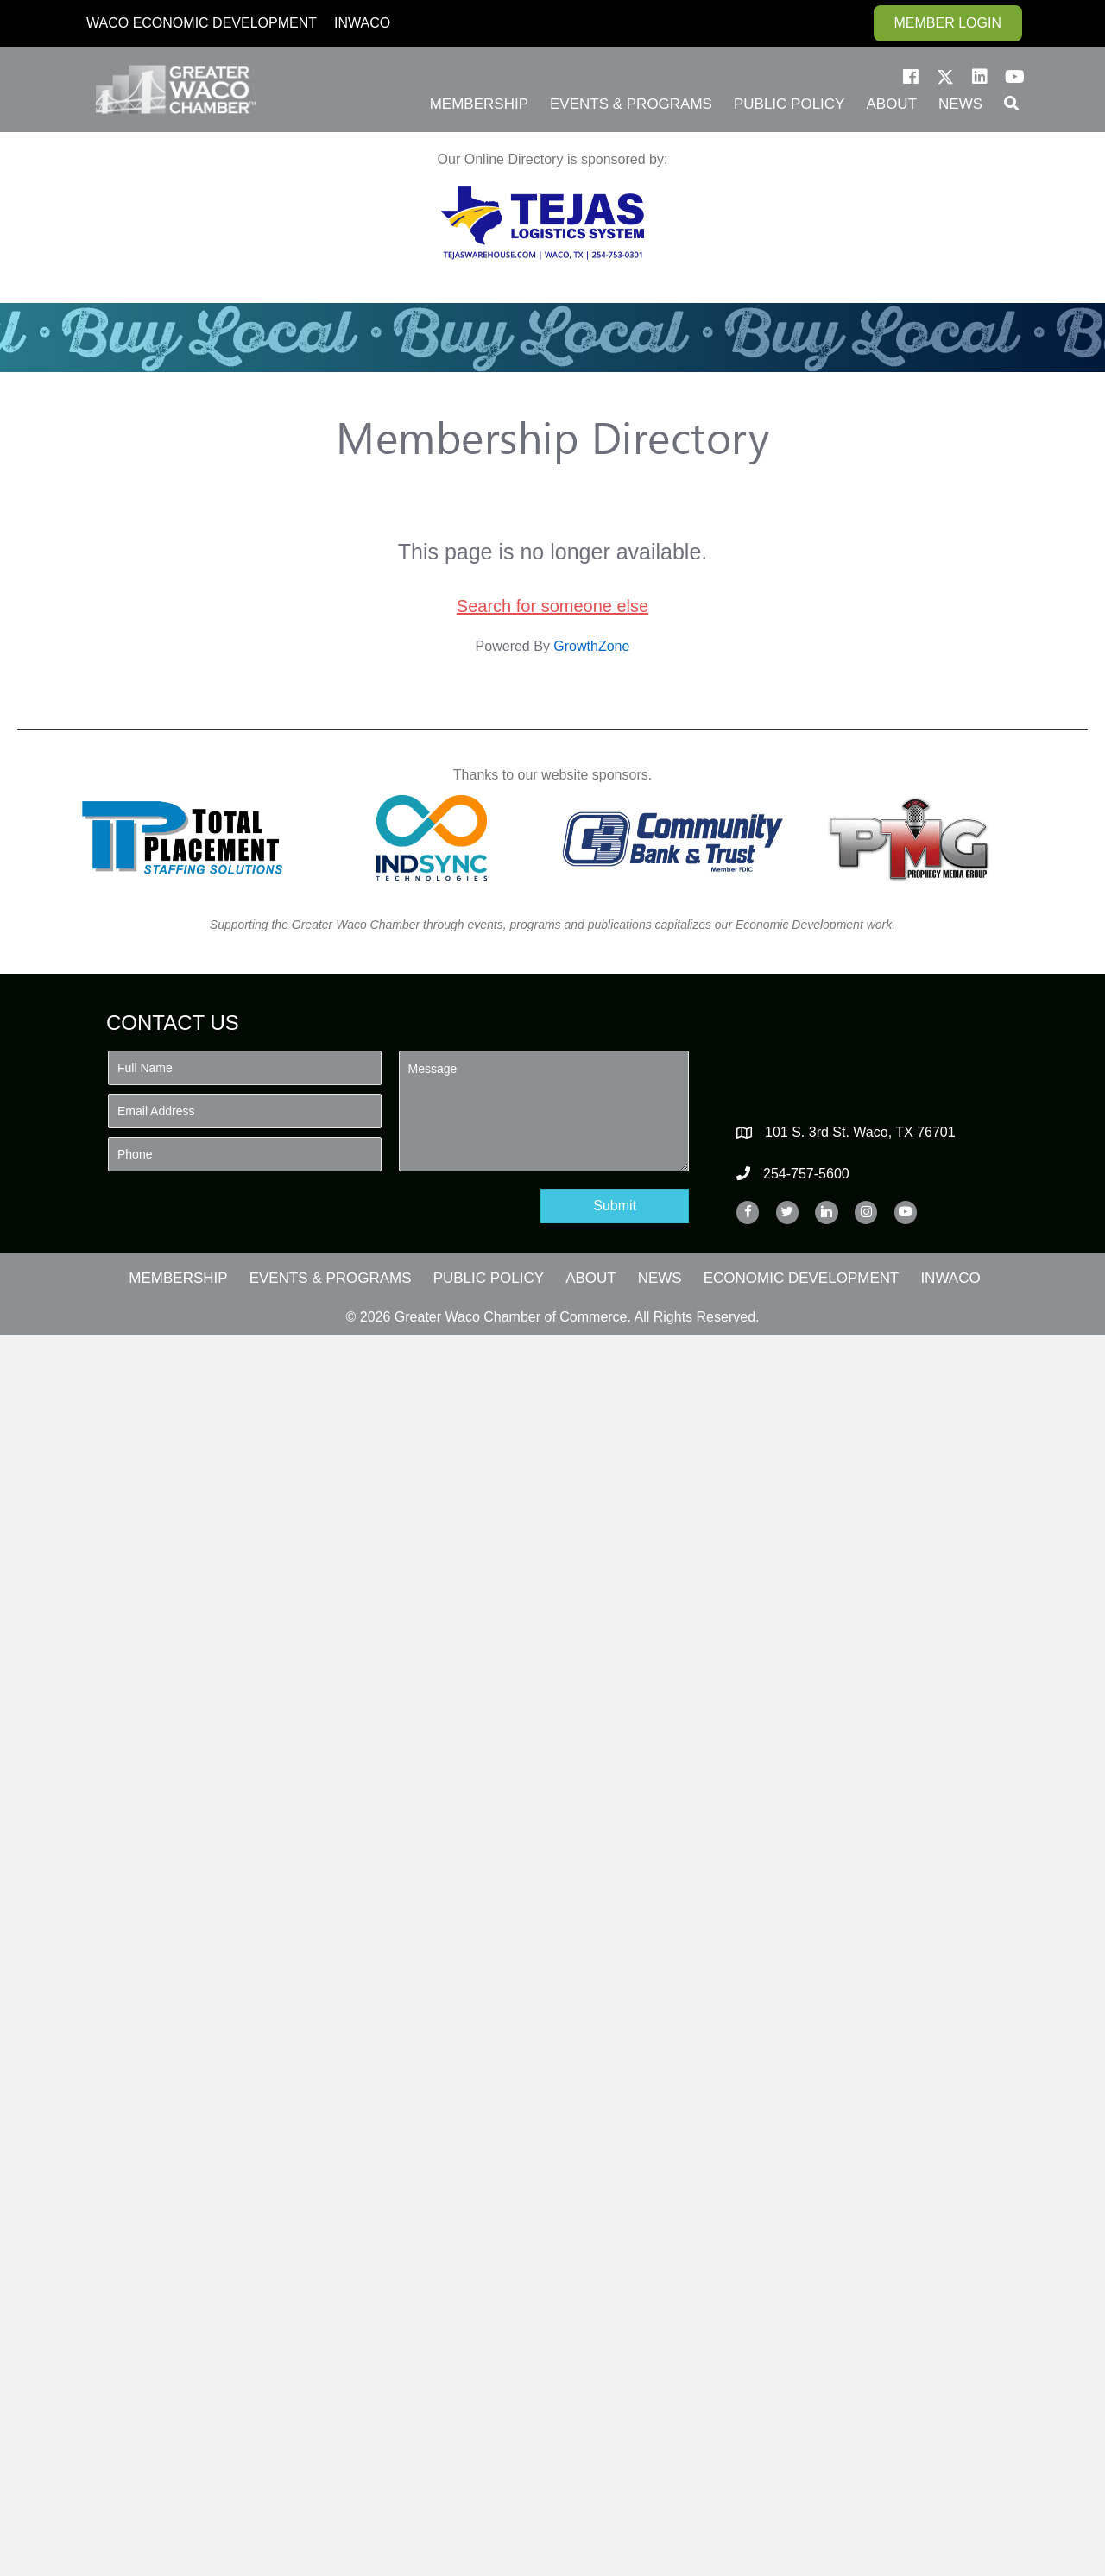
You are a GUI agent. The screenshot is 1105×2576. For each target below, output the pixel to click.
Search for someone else (552, 606)
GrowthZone (591, 646)
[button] (911, 77)
